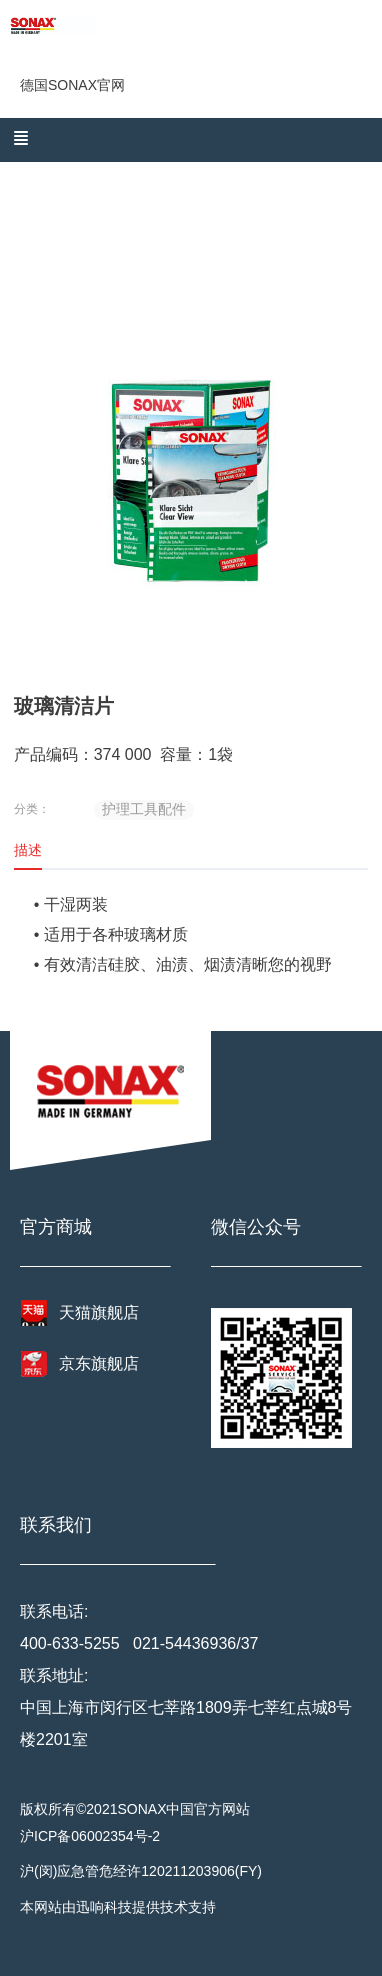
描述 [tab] (28, 850)
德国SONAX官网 (72, 85)
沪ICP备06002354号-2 (90, 1836)
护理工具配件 (144, 809)
